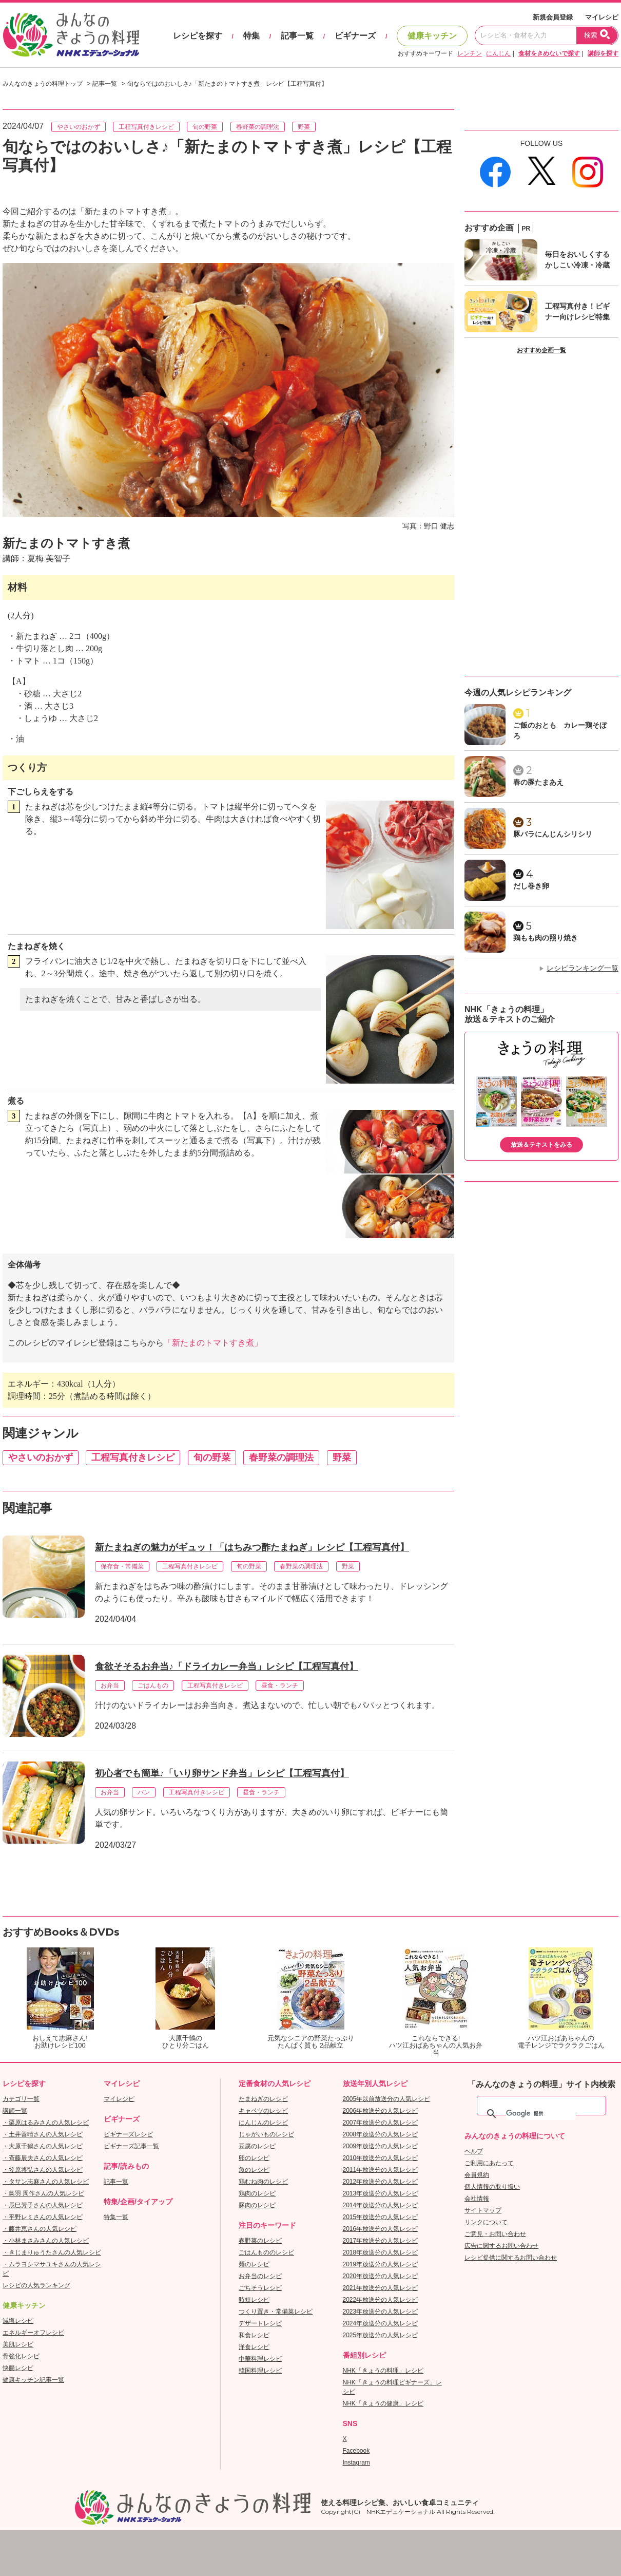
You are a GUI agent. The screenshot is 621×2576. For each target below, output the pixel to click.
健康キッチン (432, 35)
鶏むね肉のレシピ (263, 2181)
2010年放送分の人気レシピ (380, 2158)
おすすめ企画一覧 (541, 350)
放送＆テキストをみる (541, 1144)
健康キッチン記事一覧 (33, 2379)
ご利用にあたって (489, 2163)
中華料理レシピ (260, 2358)
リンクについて (486, 2222)
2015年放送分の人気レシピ (380, 2217)
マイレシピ (601, 17)
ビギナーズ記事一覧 (131, 2146)
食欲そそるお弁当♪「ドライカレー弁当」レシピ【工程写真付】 (226, 1666)
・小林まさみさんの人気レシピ (46, 2240)
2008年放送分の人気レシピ (380, 2134)
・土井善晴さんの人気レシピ (43, 2134)
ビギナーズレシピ (128, 2134)
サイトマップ (482, 2210)
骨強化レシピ (21, 2356)
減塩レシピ (18, 2320)
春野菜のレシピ (260, 2240)
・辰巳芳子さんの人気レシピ (43, 2205)
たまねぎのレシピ (263, 2099)
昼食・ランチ (279, 1685)
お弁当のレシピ (260, 2276)
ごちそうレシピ (260, 2287)
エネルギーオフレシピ (33, 2332)
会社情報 (476, 2198)
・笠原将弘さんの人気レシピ (43, 2169)
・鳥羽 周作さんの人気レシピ (43, 2193)
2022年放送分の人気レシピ (380, 2299)
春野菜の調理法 (257, 126)
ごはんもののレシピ (266, 2252)
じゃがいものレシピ (266, 2134)
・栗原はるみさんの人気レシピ (46, 2122)
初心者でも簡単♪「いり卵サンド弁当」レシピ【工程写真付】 (222, 1773)
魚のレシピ (254, 2169)
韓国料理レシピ (260, 2370)
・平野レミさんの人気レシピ (43, 2217)
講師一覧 (15, 2110)
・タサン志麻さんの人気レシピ (46, 2181)
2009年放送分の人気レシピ (380, 2146)
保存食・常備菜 (122, 1566)
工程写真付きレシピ (146, 126)
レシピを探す (197, 35)
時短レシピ (254, 2299)
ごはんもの (153, 1685)
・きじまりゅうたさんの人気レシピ (52, 2252)
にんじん (498, 53)
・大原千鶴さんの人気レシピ (43, 2146)
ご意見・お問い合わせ (495, 2234)
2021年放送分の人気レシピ (380, 2287)
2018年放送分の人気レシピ (380, 2252)
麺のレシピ (254, 2264)
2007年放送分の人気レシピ (380, 2122)
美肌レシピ (18, 2344)
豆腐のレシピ (257, 2146)
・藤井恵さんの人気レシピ (39, 2228)
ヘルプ (473, 2151)
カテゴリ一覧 (21, 2099)
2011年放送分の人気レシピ (380, 2169)
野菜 (304, 126)
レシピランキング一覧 (582, 968)
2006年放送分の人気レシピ (380, 2110)
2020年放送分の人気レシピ (380, 2276)
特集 (251, 35)
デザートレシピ (260, 2323)
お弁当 (110, 1685)
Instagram (356, 2462)
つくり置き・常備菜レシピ (276, 2311)
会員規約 (476, 2175)
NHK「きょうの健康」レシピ (383, 2403)
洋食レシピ (254, 2347)
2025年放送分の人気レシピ (380, 2335)
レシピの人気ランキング (36, 2285)
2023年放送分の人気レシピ (380, 2311)
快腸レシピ (18, 2368)
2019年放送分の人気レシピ (380, 2264)
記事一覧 (297, 35)
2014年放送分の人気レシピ (380, 2205)
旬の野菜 (204, 126)
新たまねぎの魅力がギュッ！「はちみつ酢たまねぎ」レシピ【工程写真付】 (252, 1547)
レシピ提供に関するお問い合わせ (510, 2257)
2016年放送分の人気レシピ (380, 2228)
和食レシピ (254, 2335)
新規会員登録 (553, 17)
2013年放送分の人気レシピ (380, 2193)
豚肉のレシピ (257, 2205)
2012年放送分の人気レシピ (380, 2181)
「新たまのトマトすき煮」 (213, 1342)
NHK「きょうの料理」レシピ (383, 2370)
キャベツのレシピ (263, 2110)
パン (144, 1792)
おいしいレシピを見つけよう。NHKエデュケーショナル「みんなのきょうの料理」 (72, 35)
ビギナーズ (355, 35)
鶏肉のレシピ (257, 2193)
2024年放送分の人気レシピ (380, 2323)
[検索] (541, 2114)
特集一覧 (116, 2217)
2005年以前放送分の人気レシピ (387, 2099)
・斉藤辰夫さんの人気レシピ (43, 2158)
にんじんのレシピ (263, 2122)
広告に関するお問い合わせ (501, 2245)
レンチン (469, 53)
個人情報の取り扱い (492, 2186)
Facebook (356, 2450)
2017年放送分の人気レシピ (380, 2240)
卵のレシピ (254, 2158)
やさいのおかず (78, 126)
